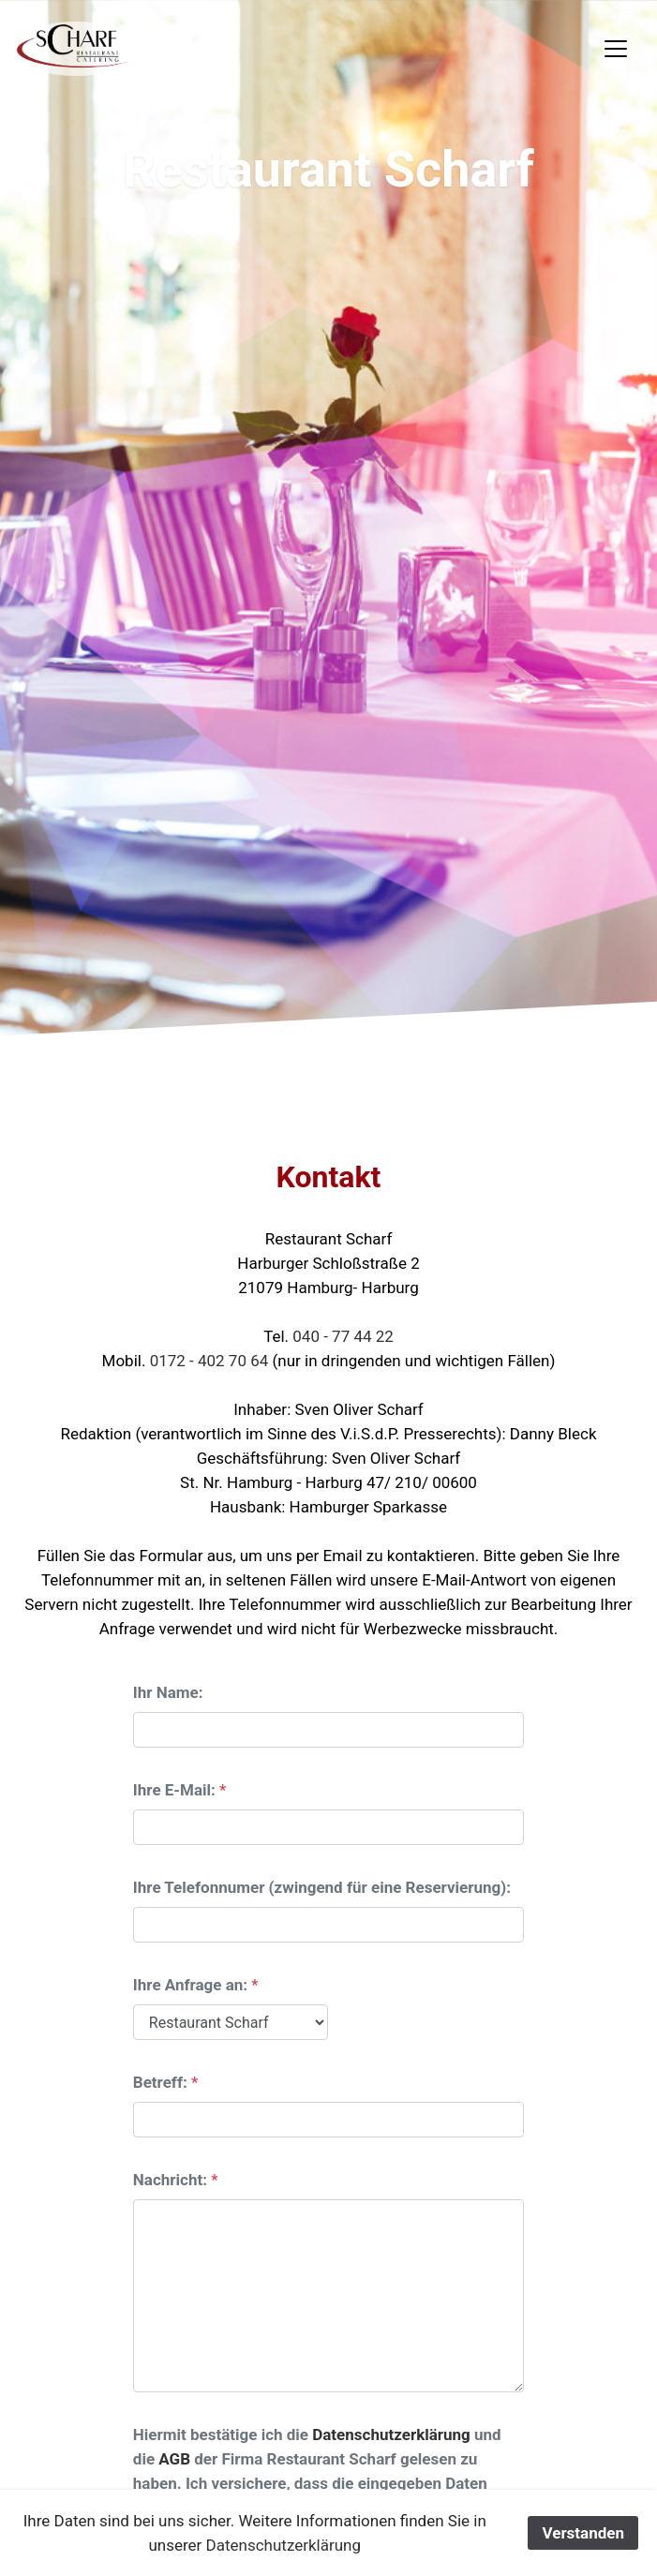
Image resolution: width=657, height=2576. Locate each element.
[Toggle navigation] (616, 48)
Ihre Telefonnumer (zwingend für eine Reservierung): (322, 1887)
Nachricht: (170, 2179)
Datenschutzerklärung (391, 2434)
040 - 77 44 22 (343, 1336)
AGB (174, 2458)
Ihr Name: (168, 1692)
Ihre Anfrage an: (190, 1984)
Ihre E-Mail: (174, 1789)
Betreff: (160, 2082)
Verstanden (583, 2533)
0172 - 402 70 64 (211, 1360)
